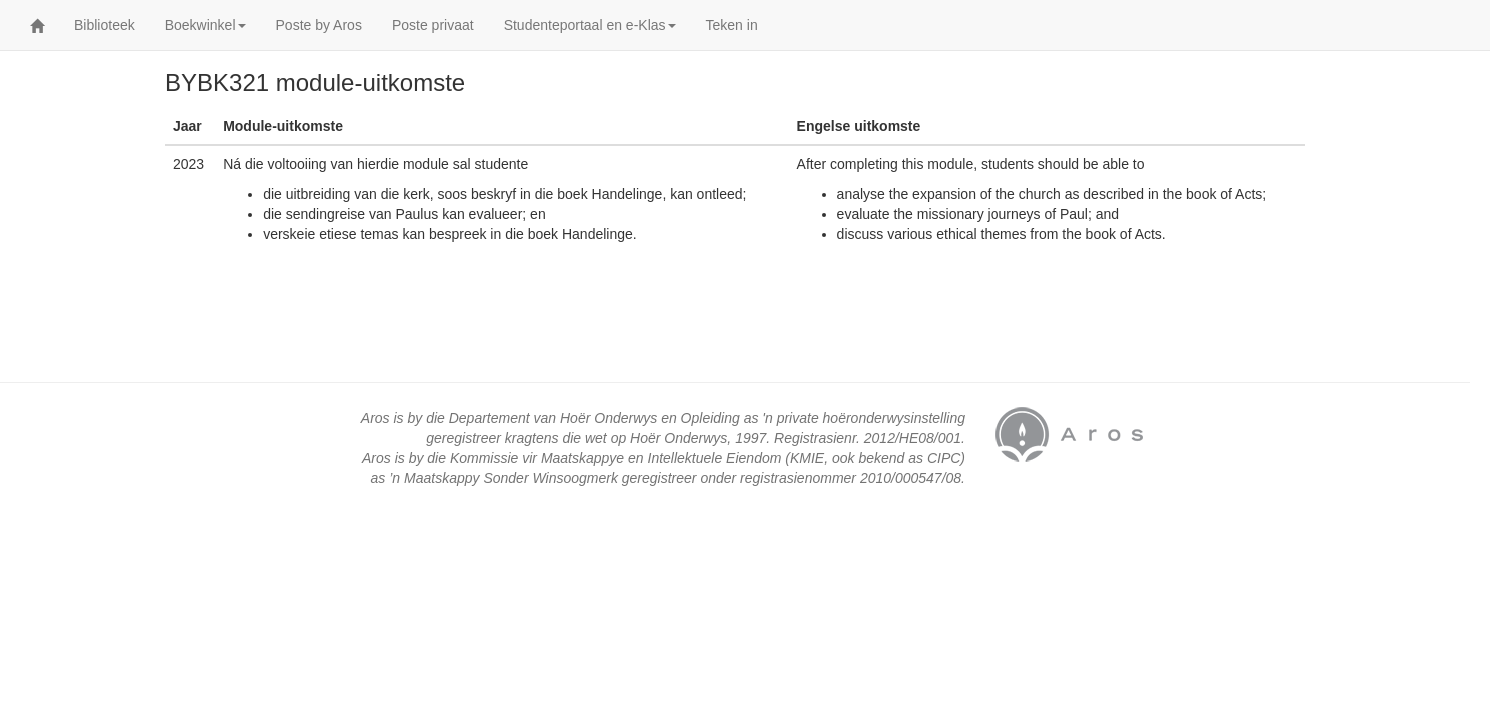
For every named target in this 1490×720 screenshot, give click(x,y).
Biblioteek (104, 25)
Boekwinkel (205, 25)
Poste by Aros (319, 25)
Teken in (732, 25)
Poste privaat (433, 25)
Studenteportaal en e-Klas (590, 25)
